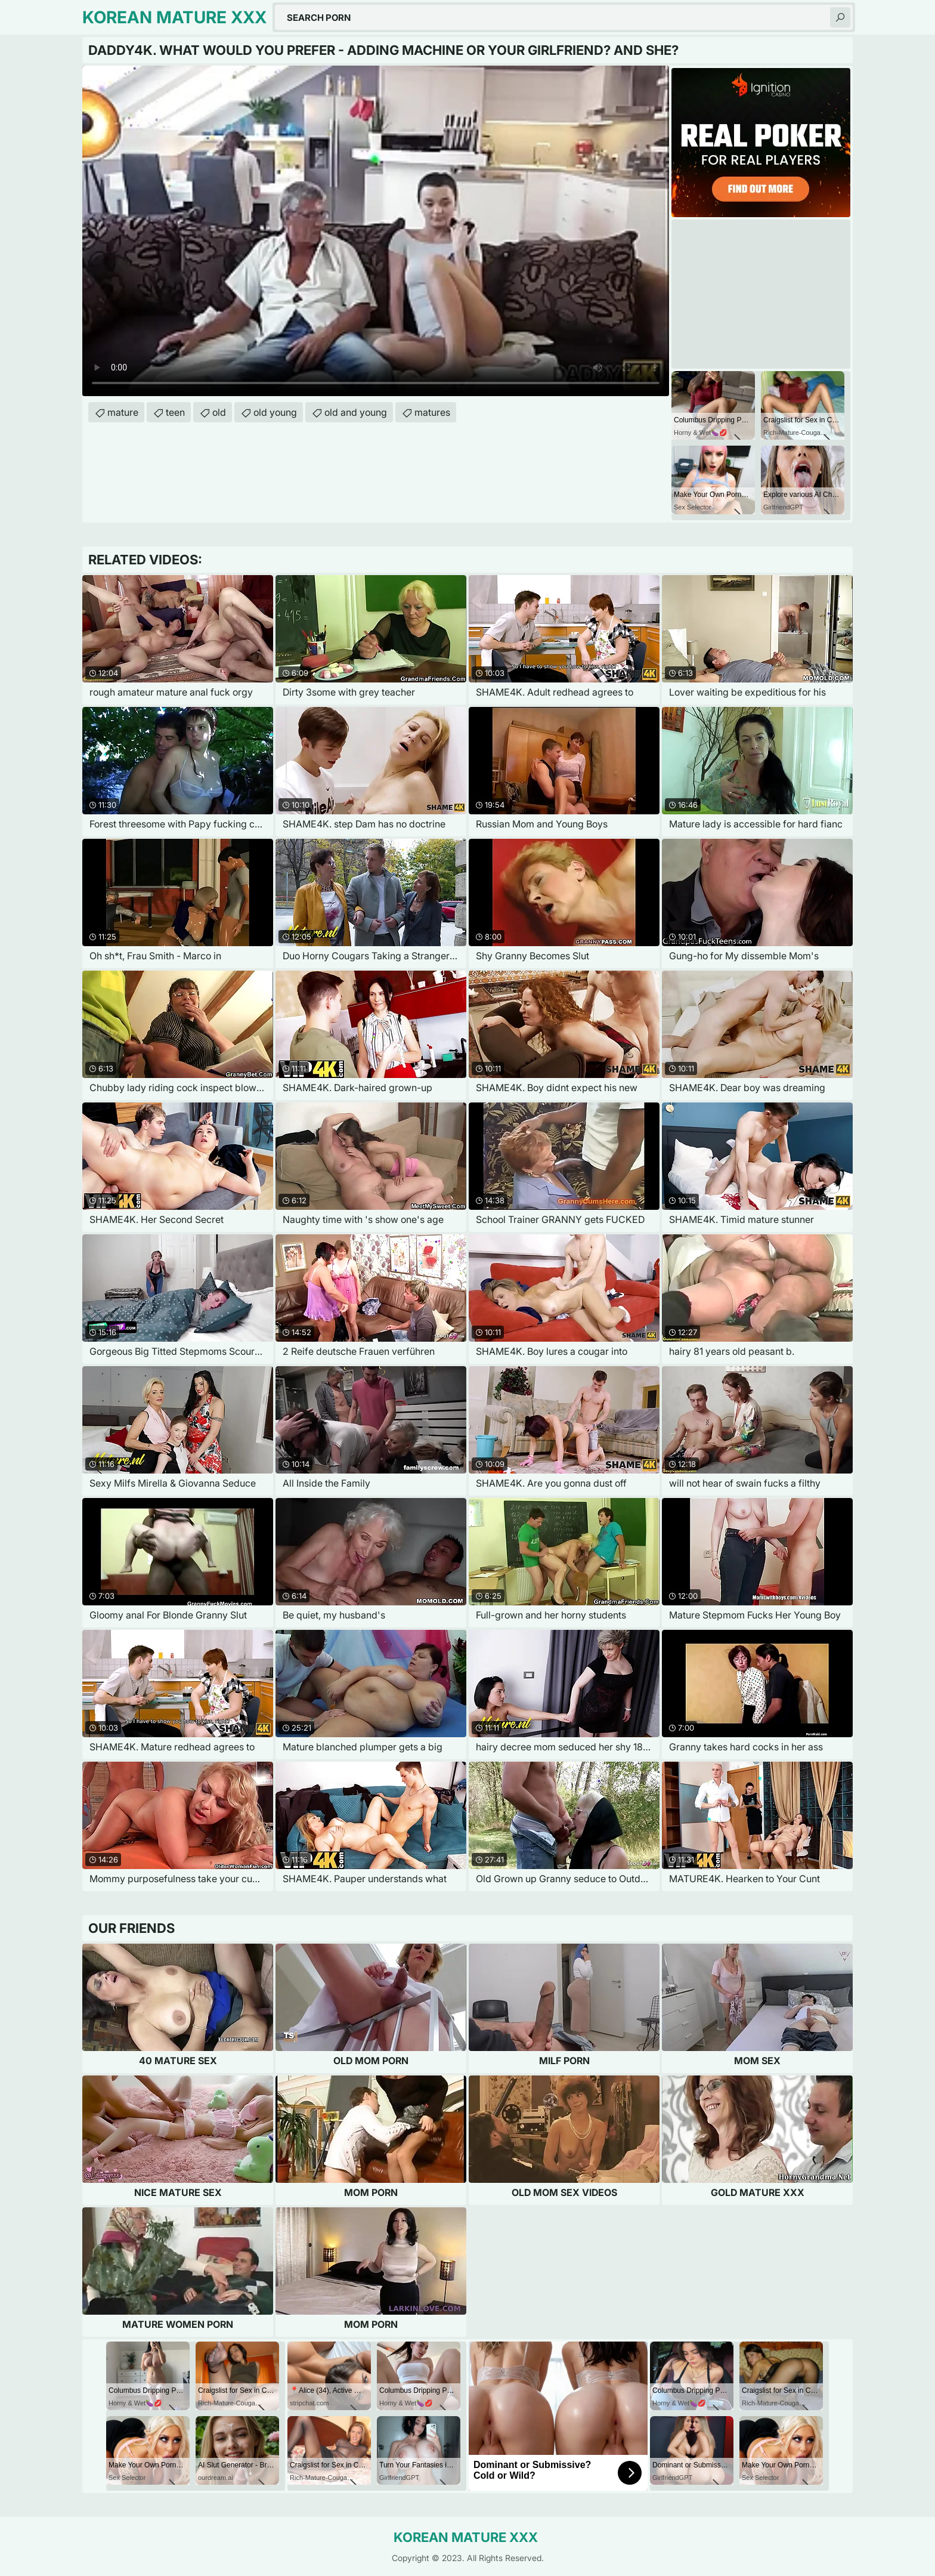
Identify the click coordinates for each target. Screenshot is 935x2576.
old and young (355, 412)
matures (432, 412)
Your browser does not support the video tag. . (375, 231)
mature (122, 412)
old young (275, 412)
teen (175, 412)
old (219, 412)
